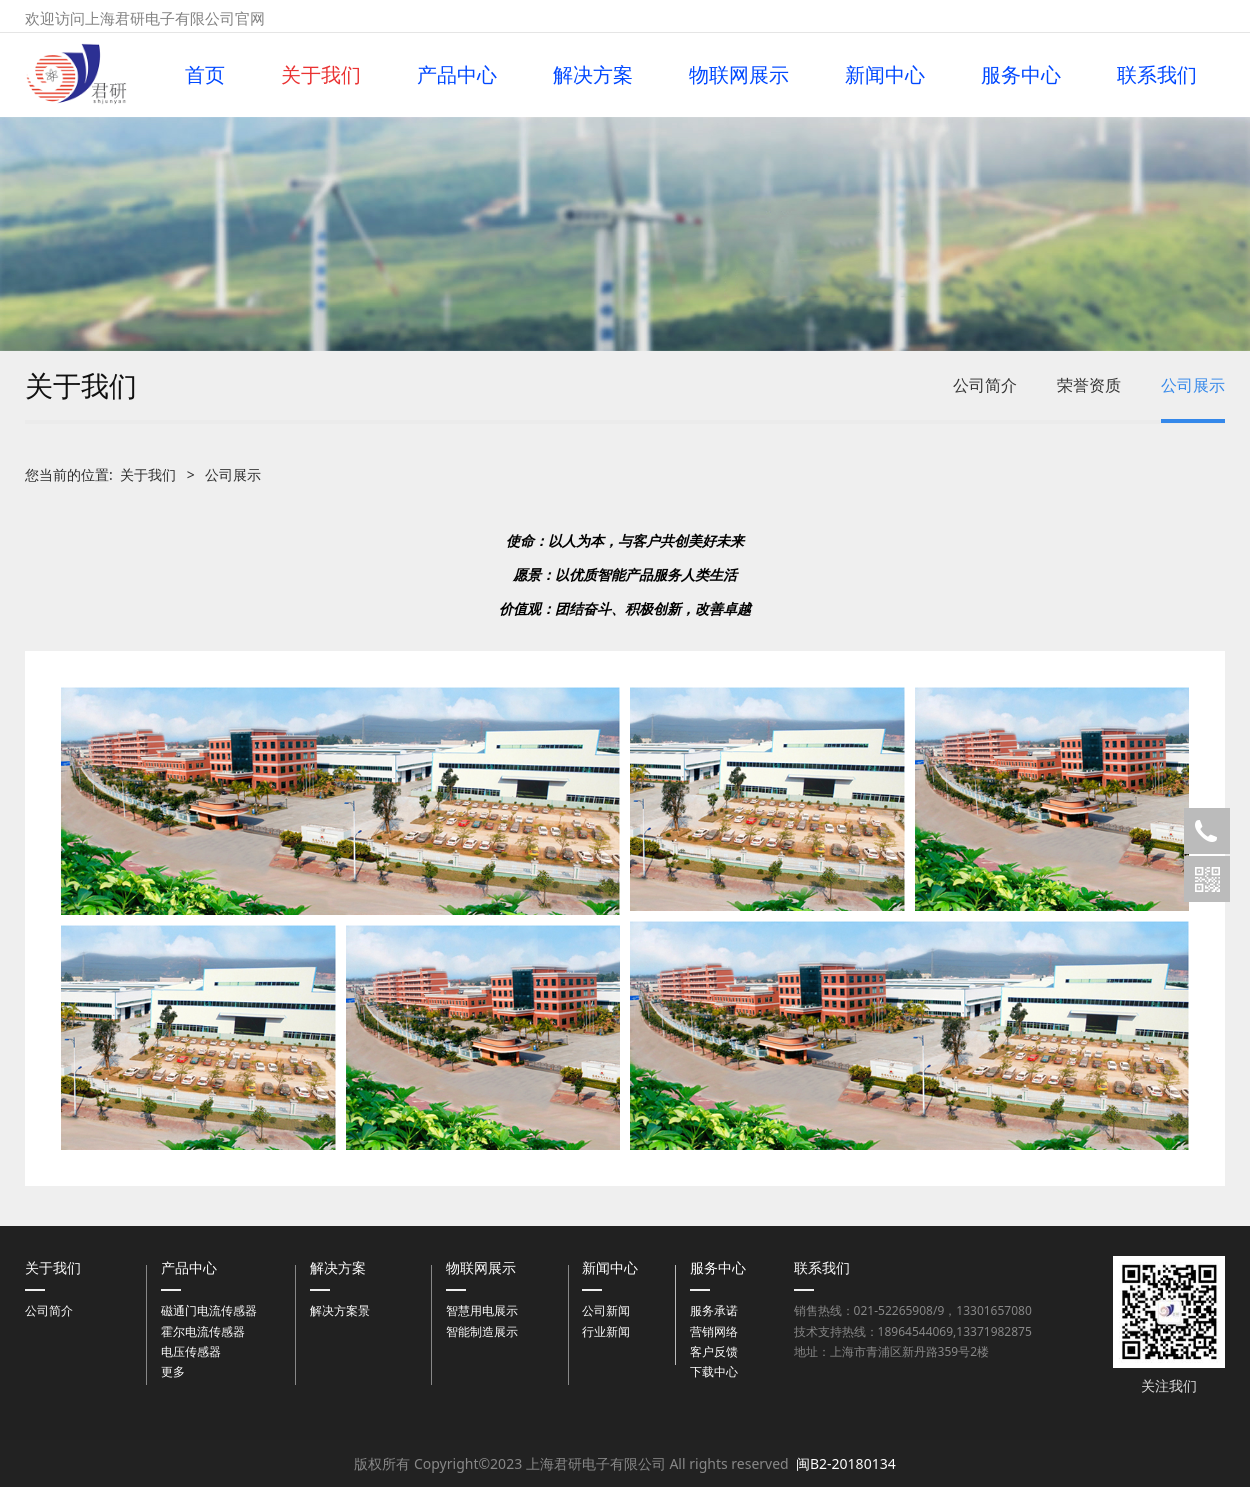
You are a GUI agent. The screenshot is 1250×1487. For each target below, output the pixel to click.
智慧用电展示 (482, 1310)
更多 (173, 1371)
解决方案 (593, 75)
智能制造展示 (482, 1331)
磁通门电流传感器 (209, 1310)
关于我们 (321, 75)
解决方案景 (340, 1310)
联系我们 (1157, 75)
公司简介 (985, 385)
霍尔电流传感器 (203, 1331)
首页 (205, 75)
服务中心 (1021, 75)
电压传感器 (191, 1351)
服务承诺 (714, 1310)
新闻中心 (885, 75)
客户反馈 (714, 1351)
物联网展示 (739, 75)
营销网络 (714, 1331)
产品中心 (457, 75)
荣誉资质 (1089, 385)
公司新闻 (606, 1310)
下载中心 (714, 1371)
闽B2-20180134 (846, 1463)
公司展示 (1193, 385)
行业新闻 (606, 1331)
